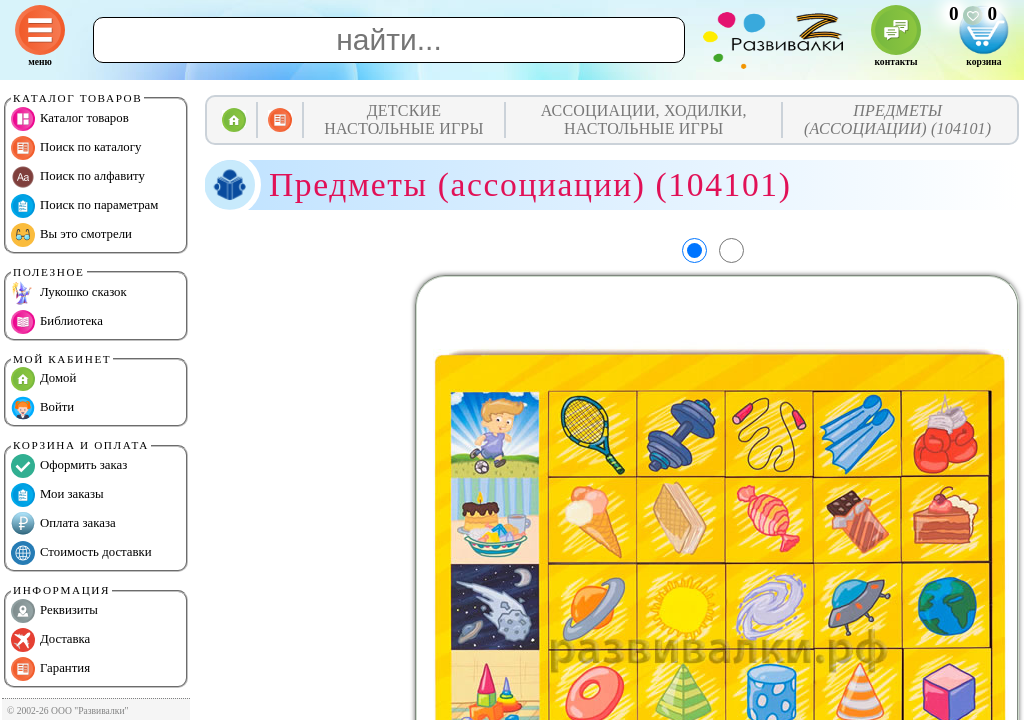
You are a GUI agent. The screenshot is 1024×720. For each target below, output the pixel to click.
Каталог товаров (70, 119)
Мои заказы (57, 495)
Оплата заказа (63, 524)
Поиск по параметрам (84, 206)
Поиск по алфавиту (78, 177)
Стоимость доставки (81, 553)
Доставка (50, 640)
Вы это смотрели (71, 235)
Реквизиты (54, 611)
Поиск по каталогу (76, 148)
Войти (42, 408)
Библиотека (57, 322)
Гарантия (50, 669)
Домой (43, 379)
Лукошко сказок (69, 293)
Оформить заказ (69, 466)
